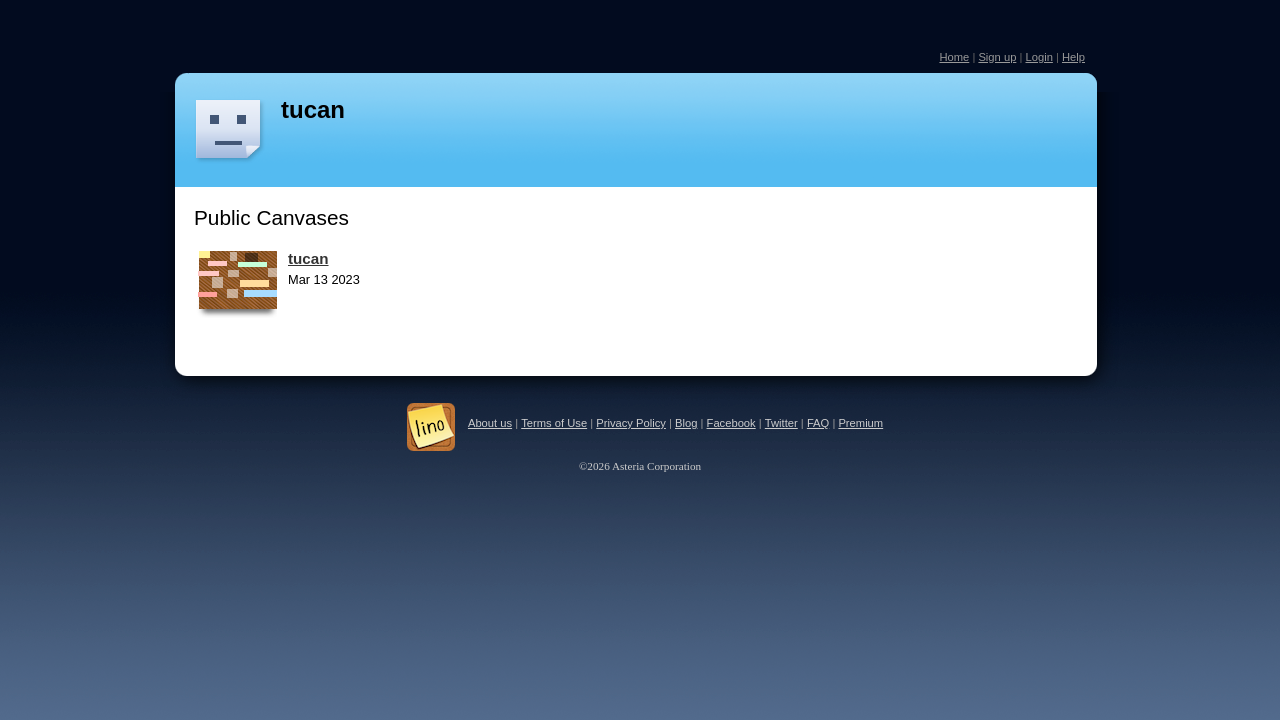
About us (490, 423)
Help (1073, 57)
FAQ (818, 423)
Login (1038, 57)
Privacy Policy (631, 423)
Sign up (997, 57)
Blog (686, 423)
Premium (860, 423)
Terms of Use (554, 423)
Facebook (731, 423)
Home (954, 57)
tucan (313, 109)
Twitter (781, 423)
